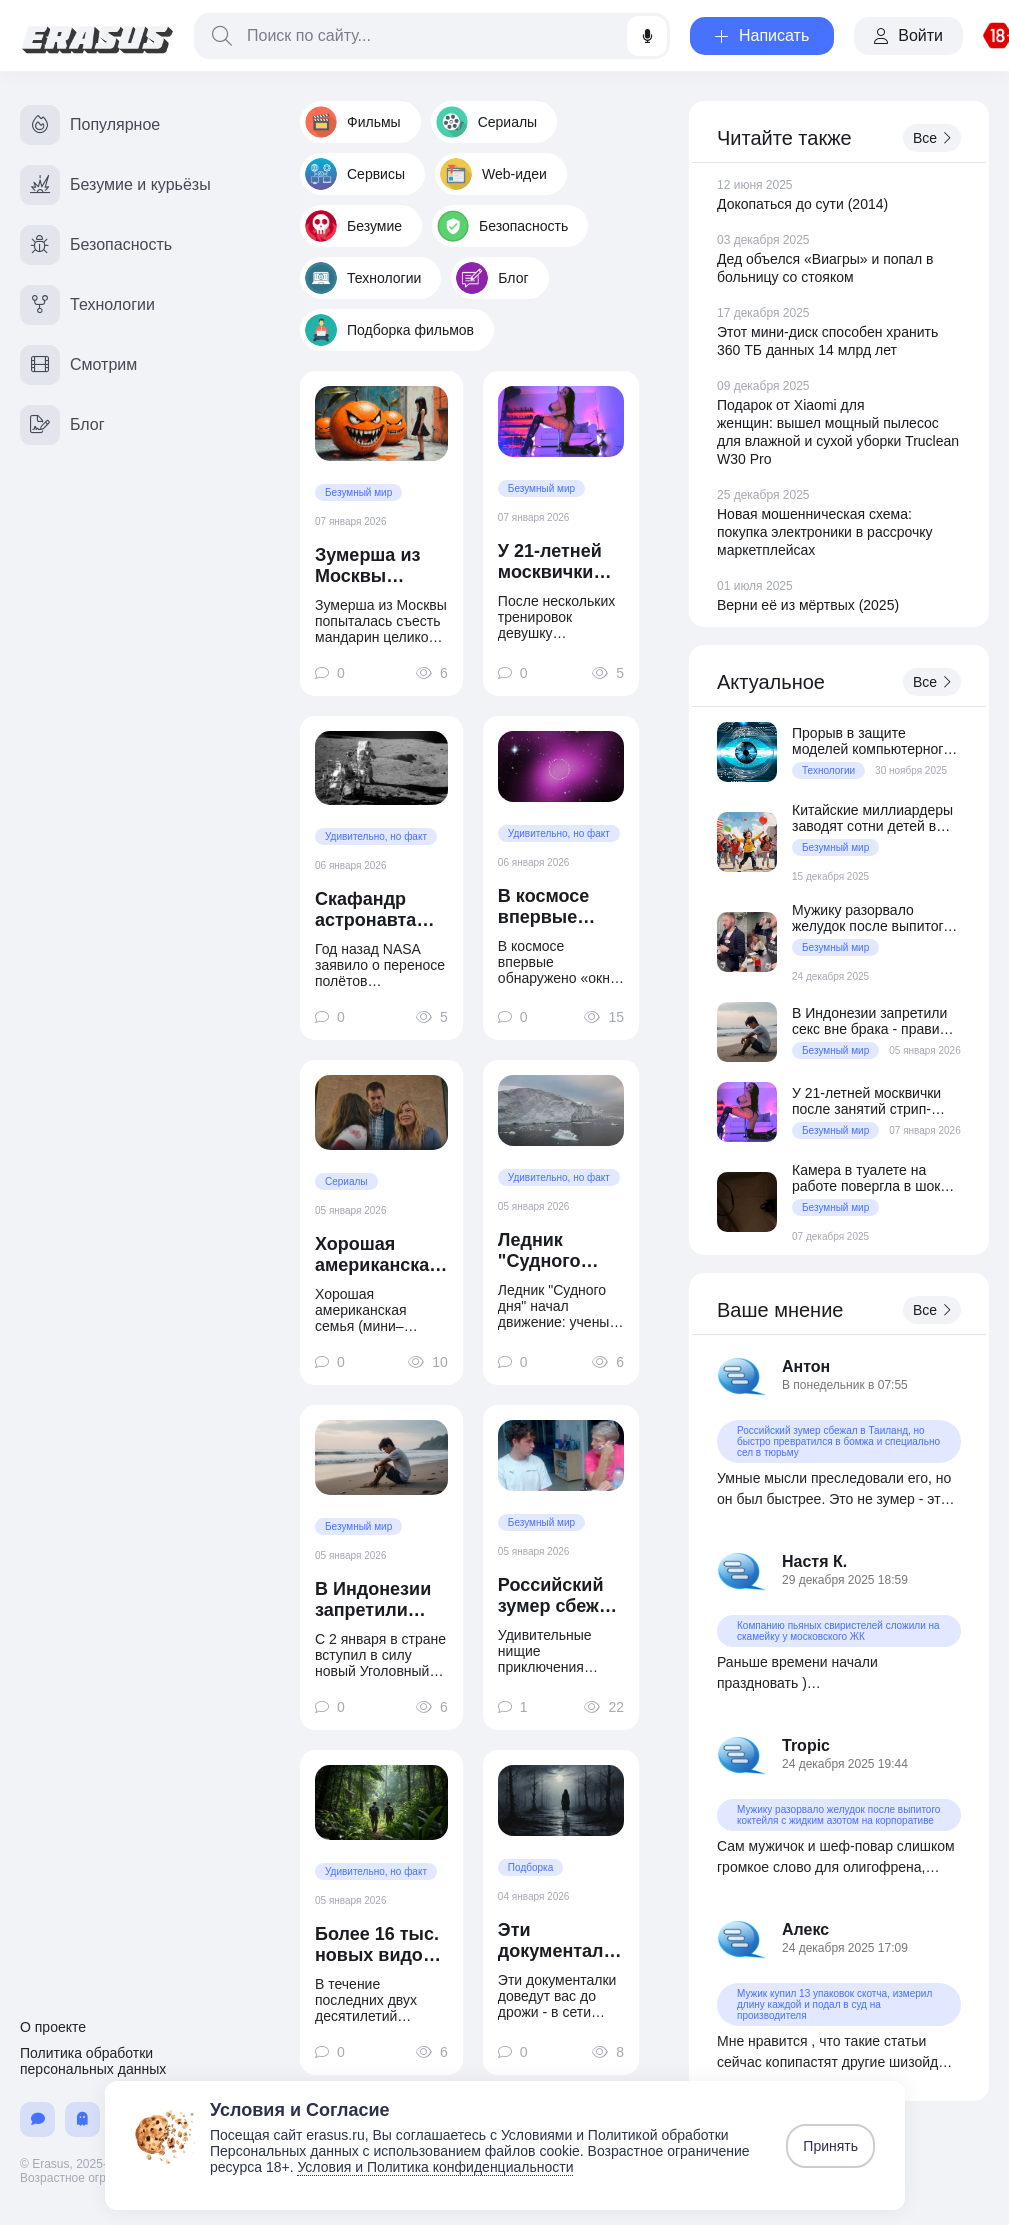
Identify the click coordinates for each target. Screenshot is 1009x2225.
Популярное (90, 125)
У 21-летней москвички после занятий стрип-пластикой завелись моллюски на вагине (557, 562)
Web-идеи (493, 174)
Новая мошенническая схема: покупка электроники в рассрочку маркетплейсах (825, 532)
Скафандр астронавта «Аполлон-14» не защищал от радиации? (381, 910)
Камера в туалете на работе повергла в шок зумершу (866, 1178)
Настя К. (814, 1561)
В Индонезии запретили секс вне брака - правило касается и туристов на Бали (381, 1600)
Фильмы (353, 122)
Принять (830, 2146)
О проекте (53, 2027)
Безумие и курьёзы (115, 185)
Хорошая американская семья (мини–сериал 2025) (377, 1255)
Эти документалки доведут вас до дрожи (561, 1941)
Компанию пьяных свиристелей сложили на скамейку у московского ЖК (838, 1631)
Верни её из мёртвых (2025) (808, 605)
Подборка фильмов (389, 330)
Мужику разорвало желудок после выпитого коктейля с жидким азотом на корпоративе (871, 918)
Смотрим (78, 365)
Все (932, 138)
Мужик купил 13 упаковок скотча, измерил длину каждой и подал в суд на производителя (834, 2004)
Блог (492, 278)
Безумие (353, 226)
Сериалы (487, 122)
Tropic (806, 1745)
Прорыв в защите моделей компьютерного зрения (871, 741)
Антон (806, 1366)
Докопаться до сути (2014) (802, 204)
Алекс (805, 1929)
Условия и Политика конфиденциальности (435, 2167)
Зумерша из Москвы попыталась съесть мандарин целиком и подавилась (369, 566)
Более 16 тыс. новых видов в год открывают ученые (377, 1945)
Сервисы (355, 174)
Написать (762, 35)
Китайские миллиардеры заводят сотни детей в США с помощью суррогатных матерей (872, 818)
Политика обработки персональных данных (93, 2061)
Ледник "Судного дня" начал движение (547, 1251)
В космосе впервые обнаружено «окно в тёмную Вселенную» (553, 907)
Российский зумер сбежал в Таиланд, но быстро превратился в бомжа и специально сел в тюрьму (559, 1596)
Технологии (363, 278)
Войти (908, 35)
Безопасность (502, 226)
